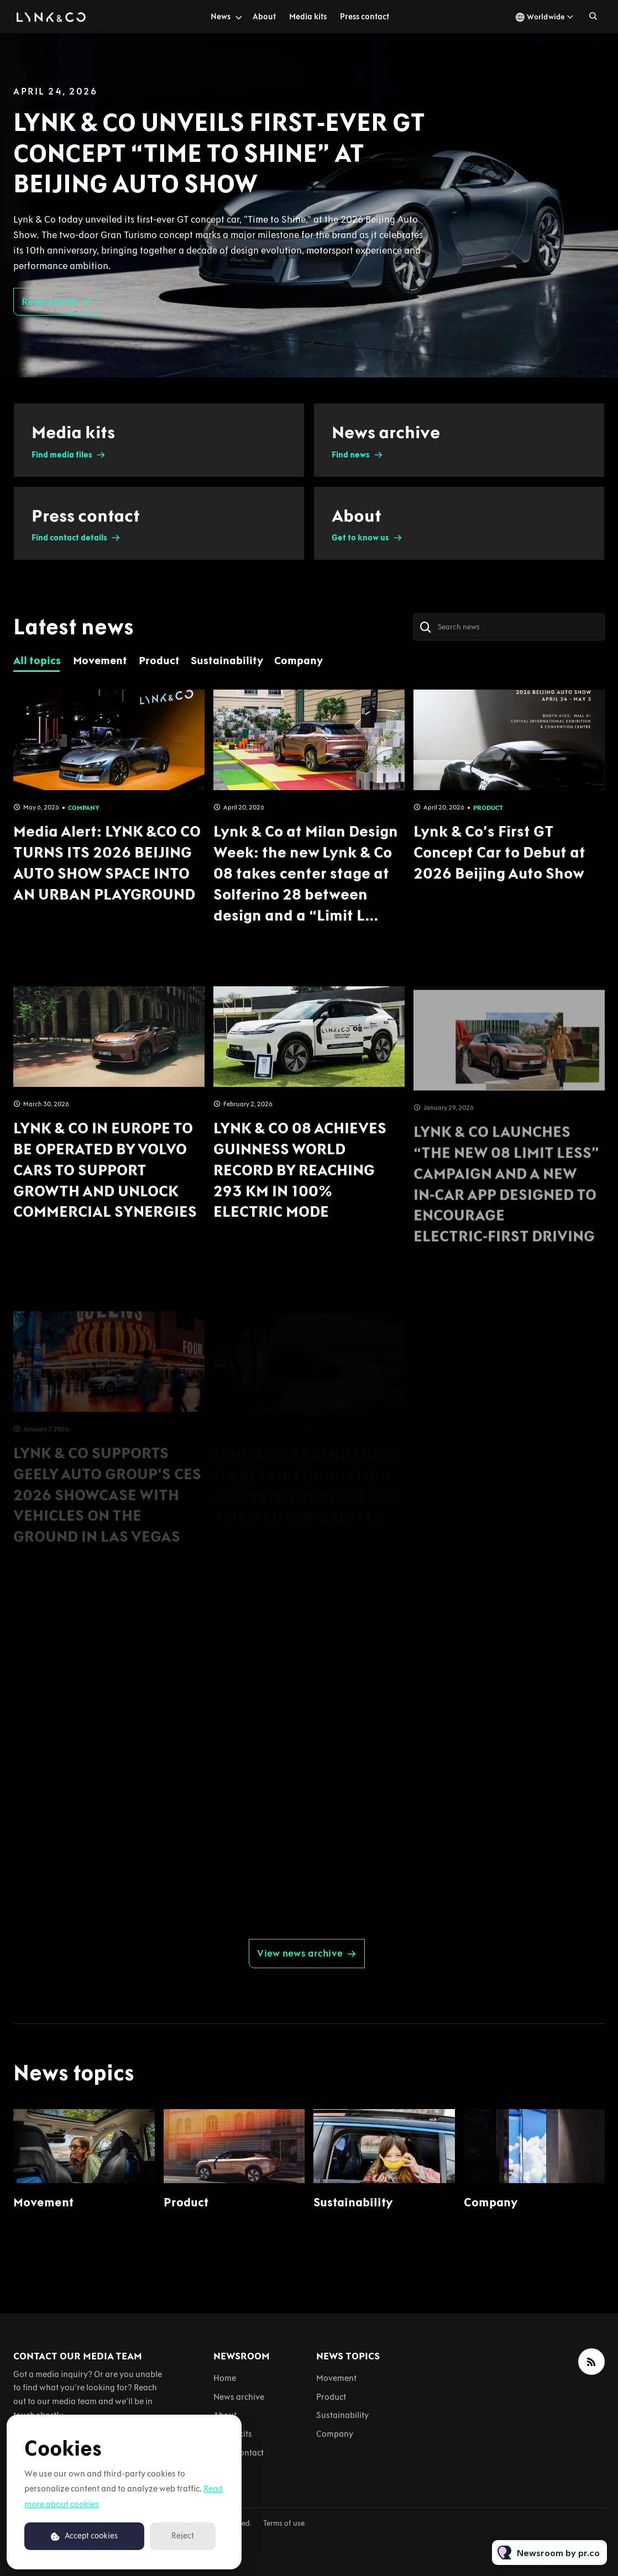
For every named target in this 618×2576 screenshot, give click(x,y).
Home (224, 2378)
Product (186, 2202)
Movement (43, 2202)
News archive (238, 2396)
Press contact (364, 17)
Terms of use (284, 2523)
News (221, 17)
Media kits (308, 17)
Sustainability (353, 2202)
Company (491, 2202)
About (264, 17)
